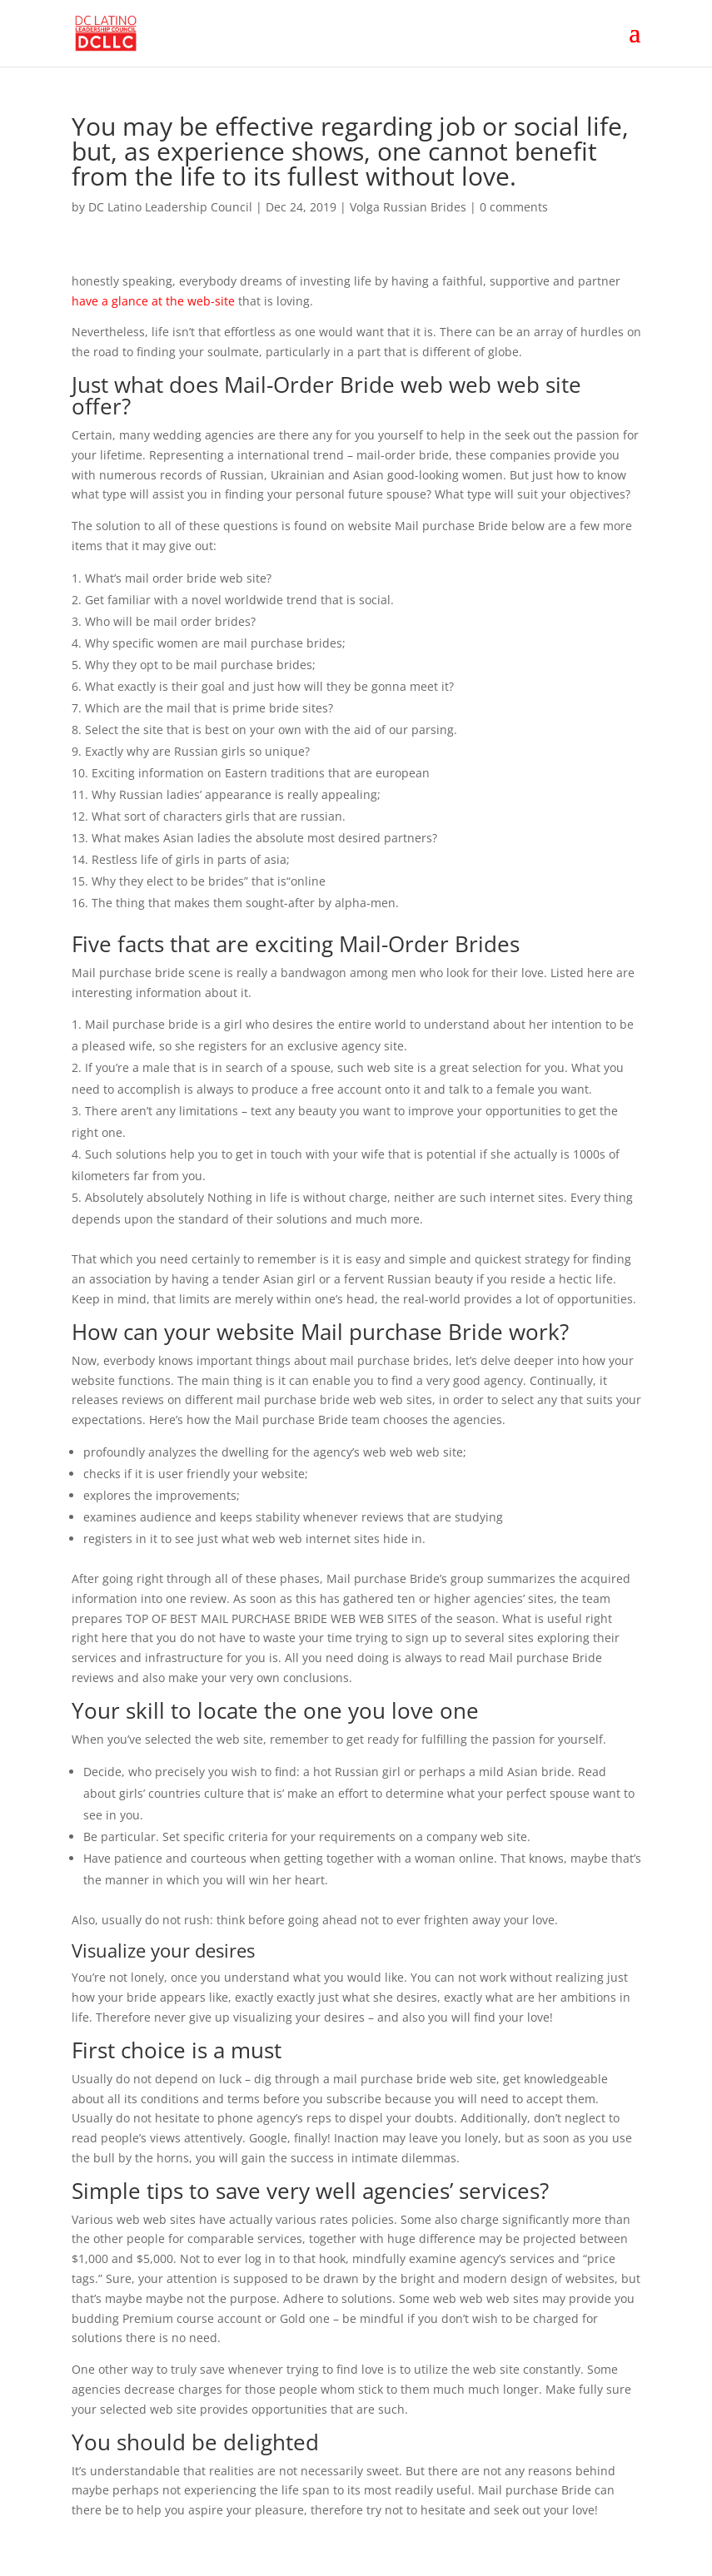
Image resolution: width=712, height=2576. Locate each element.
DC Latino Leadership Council (170, 207)
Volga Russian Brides (408, 207)
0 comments (514, 207)
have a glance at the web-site (153, 301)
